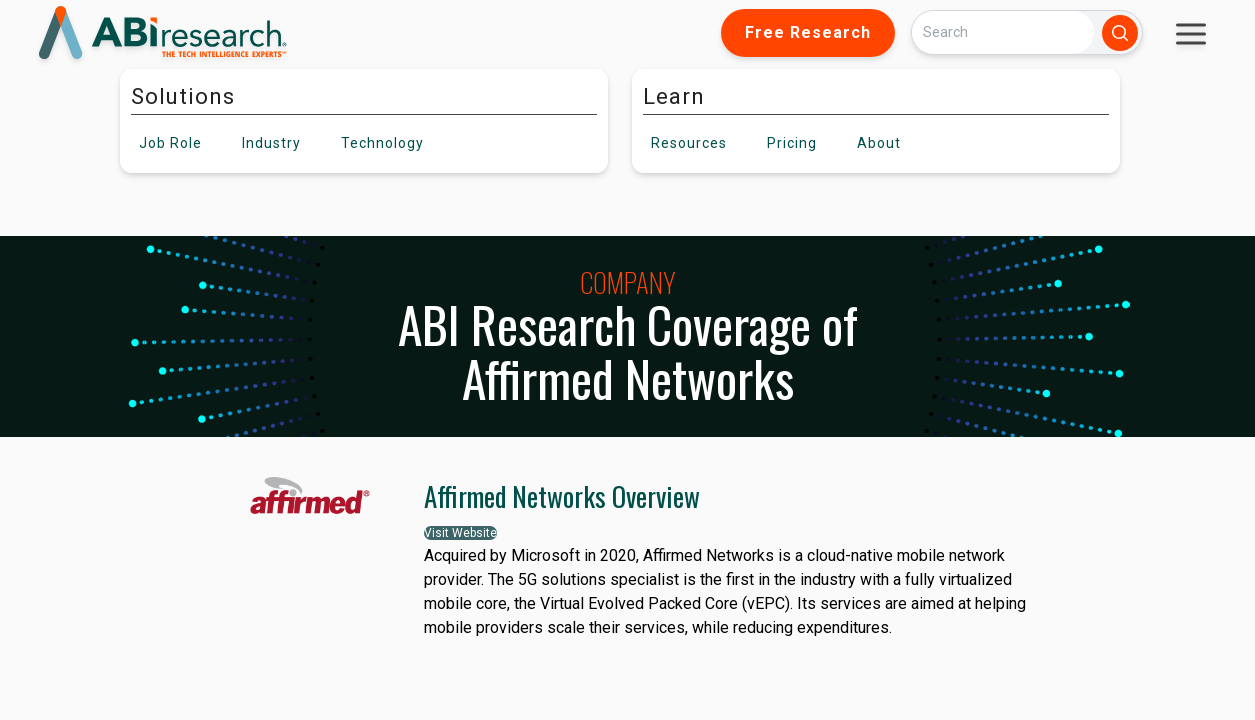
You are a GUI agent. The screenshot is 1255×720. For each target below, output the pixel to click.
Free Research (808, 32)
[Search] (1003, 32)
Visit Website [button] (460, 533)
